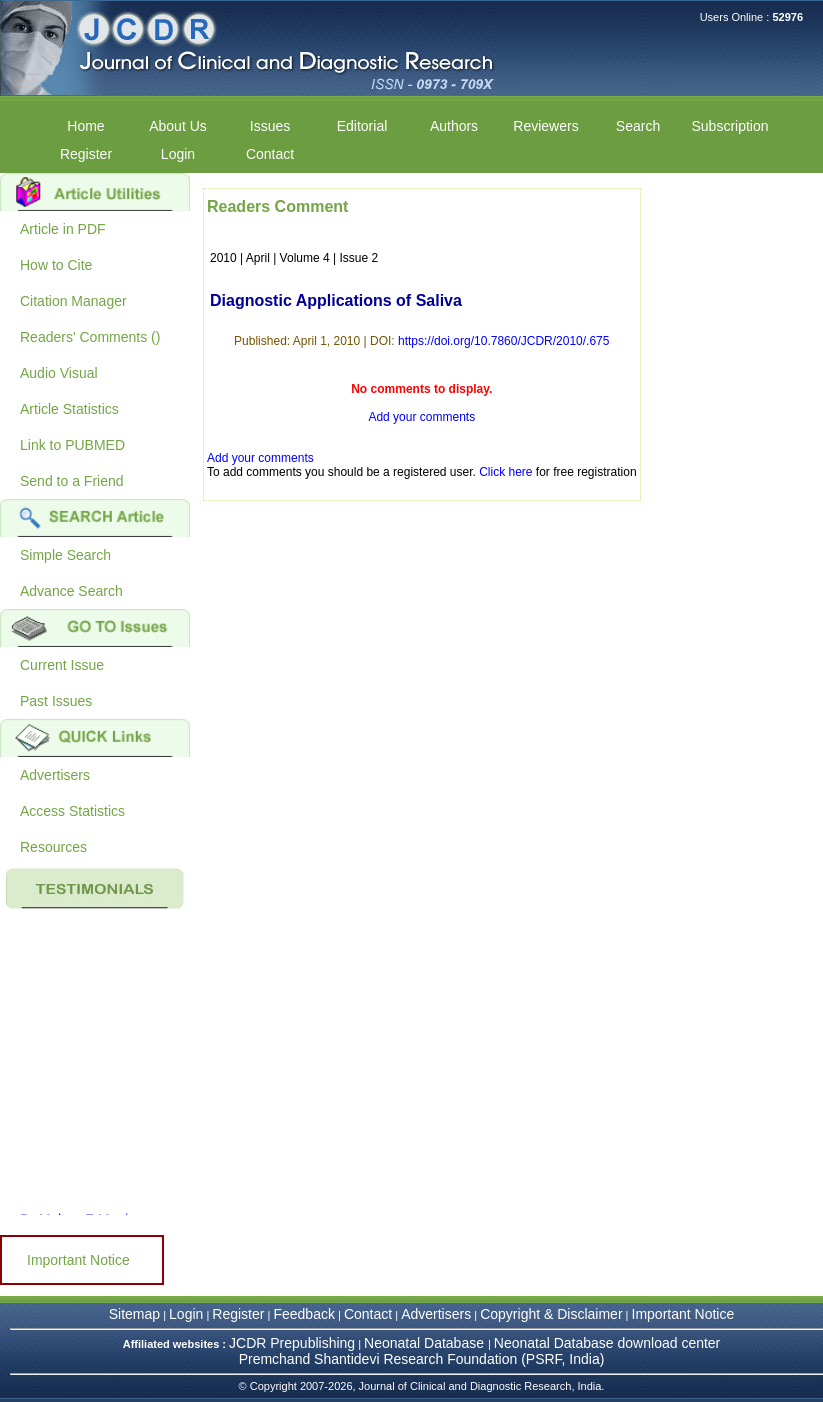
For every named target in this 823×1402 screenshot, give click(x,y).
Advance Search (71, 591)
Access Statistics (72, 811)
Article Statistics (69, 409)
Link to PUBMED (72, 445)
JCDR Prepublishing (292, 1343)
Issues (270, 126)
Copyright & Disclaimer (551, 1314)
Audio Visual (59, 373)
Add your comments (421, 417)
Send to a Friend (72, 481)
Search (638, 126)
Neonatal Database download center (607, 1343)
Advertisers (55, 775)
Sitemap (134, 1314)
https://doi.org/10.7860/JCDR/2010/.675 (503, 341)
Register (86, 154)
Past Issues (56, 701)
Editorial (362, 126)
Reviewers (545, 126)
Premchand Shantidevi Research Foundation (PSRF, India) (422, 1359)
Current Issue (62, 665)
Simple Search (65, 555)
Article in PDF (63, 229)
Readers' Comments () (90, 337)
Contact (270, 154)
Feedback (303, 1314)
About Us (178, 126)
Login (178, 154)
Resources (53, 847)
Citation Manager (73, 301)
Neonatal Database (426, 1343)
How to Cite (56, 265)
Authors (454, 126)
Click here (505, 472)
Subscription (729, 126)
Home (85, 126)
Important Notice (78, 1260)
